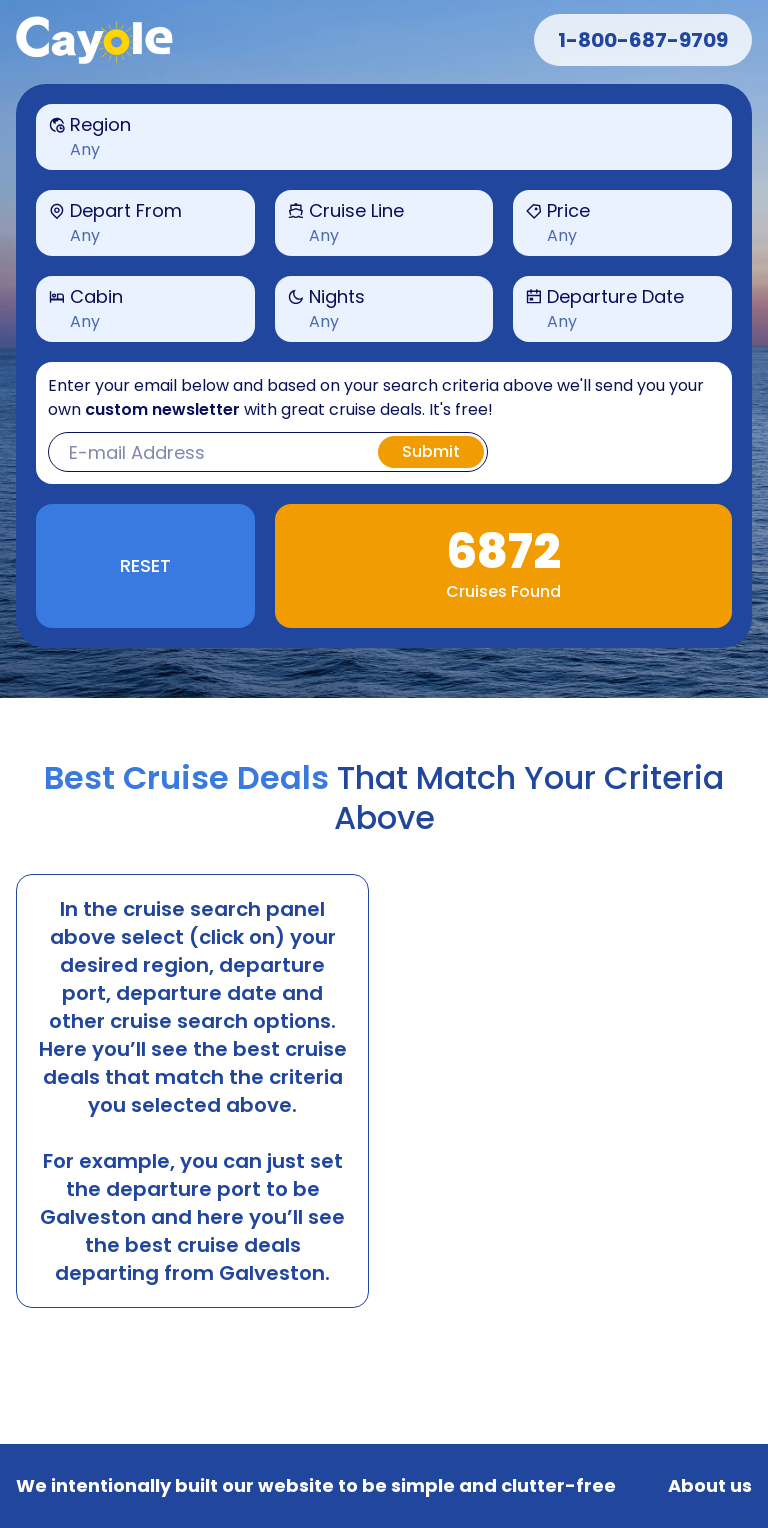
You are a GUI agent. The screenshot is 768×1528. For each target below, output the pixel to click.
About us (710, 1486)
